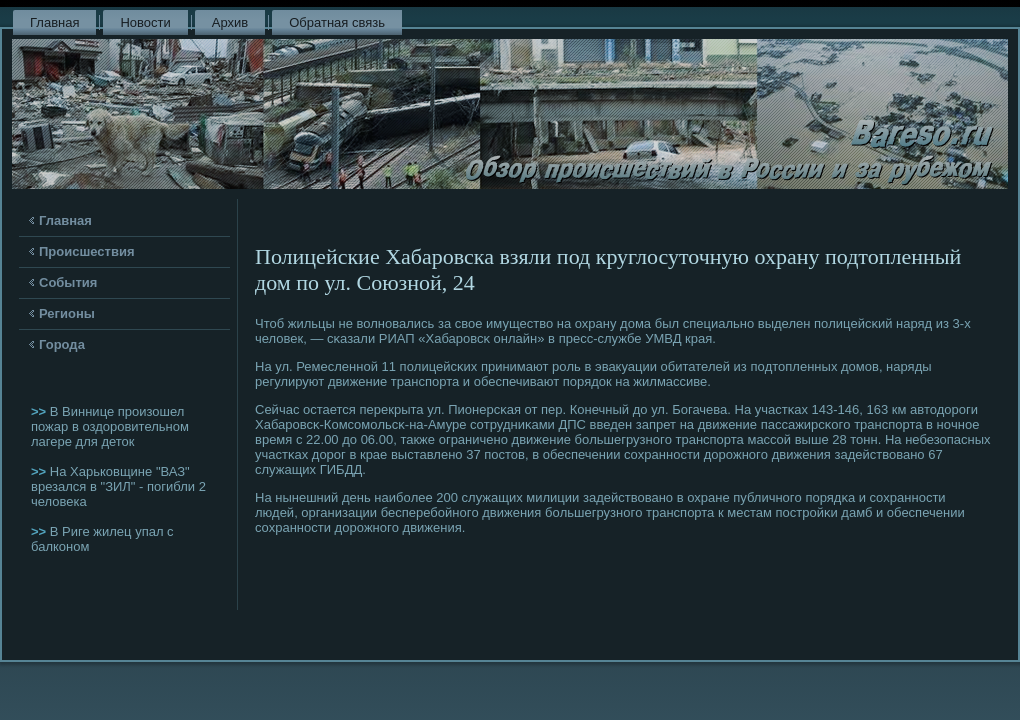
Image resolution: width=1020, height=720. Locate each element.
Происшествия (87, 251)
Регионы (67, 313)
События (68, 282)
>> (40, 411)
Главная (54, 22)
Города (62, 344)
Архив (230, 22)
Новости (145, 22)
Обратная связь (337, 22)
